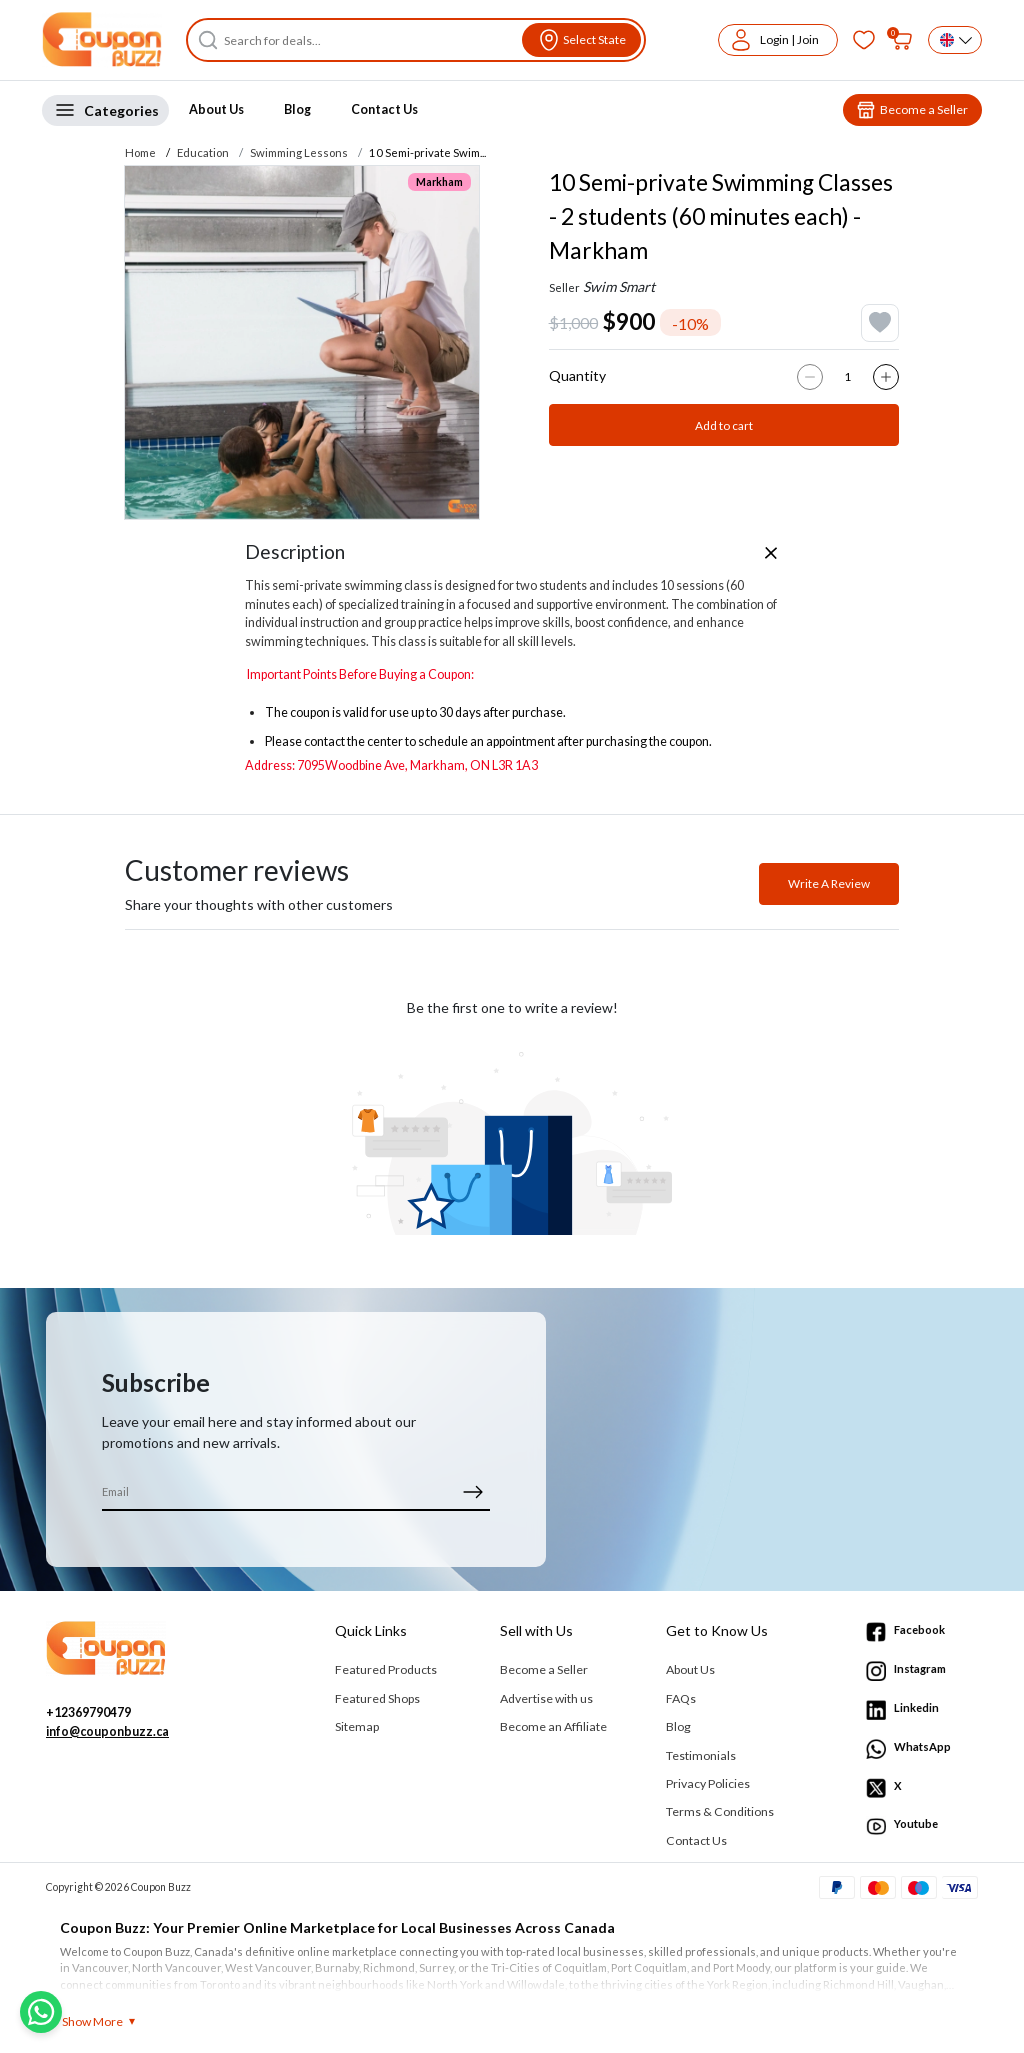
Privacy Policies (708, 1783)
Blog (297, 109)
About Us (216, 109)
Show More (92, 2021)
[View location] (581, 40)
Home (140, 152)
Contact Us (384, 109)
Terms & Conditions (720, 1811)
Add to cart (724, 425)
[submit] (472, 1491)
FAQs (681, 1698)
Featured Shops (377, 1698)
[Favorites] (864, 40)
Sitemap (357, 1726)
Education (203, 152)
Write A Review (829, 883)
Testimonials (701, 1755)
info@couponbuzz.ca (107, 1731)
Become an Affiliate (553, 1726)
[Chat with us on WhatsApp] (41, 2012)
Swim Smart (619, 286)
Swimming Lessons (299, 152)
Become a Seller (544, 1669)
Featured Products (386, 1669)
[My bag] (902, 40)
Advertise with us (546, 1698)
